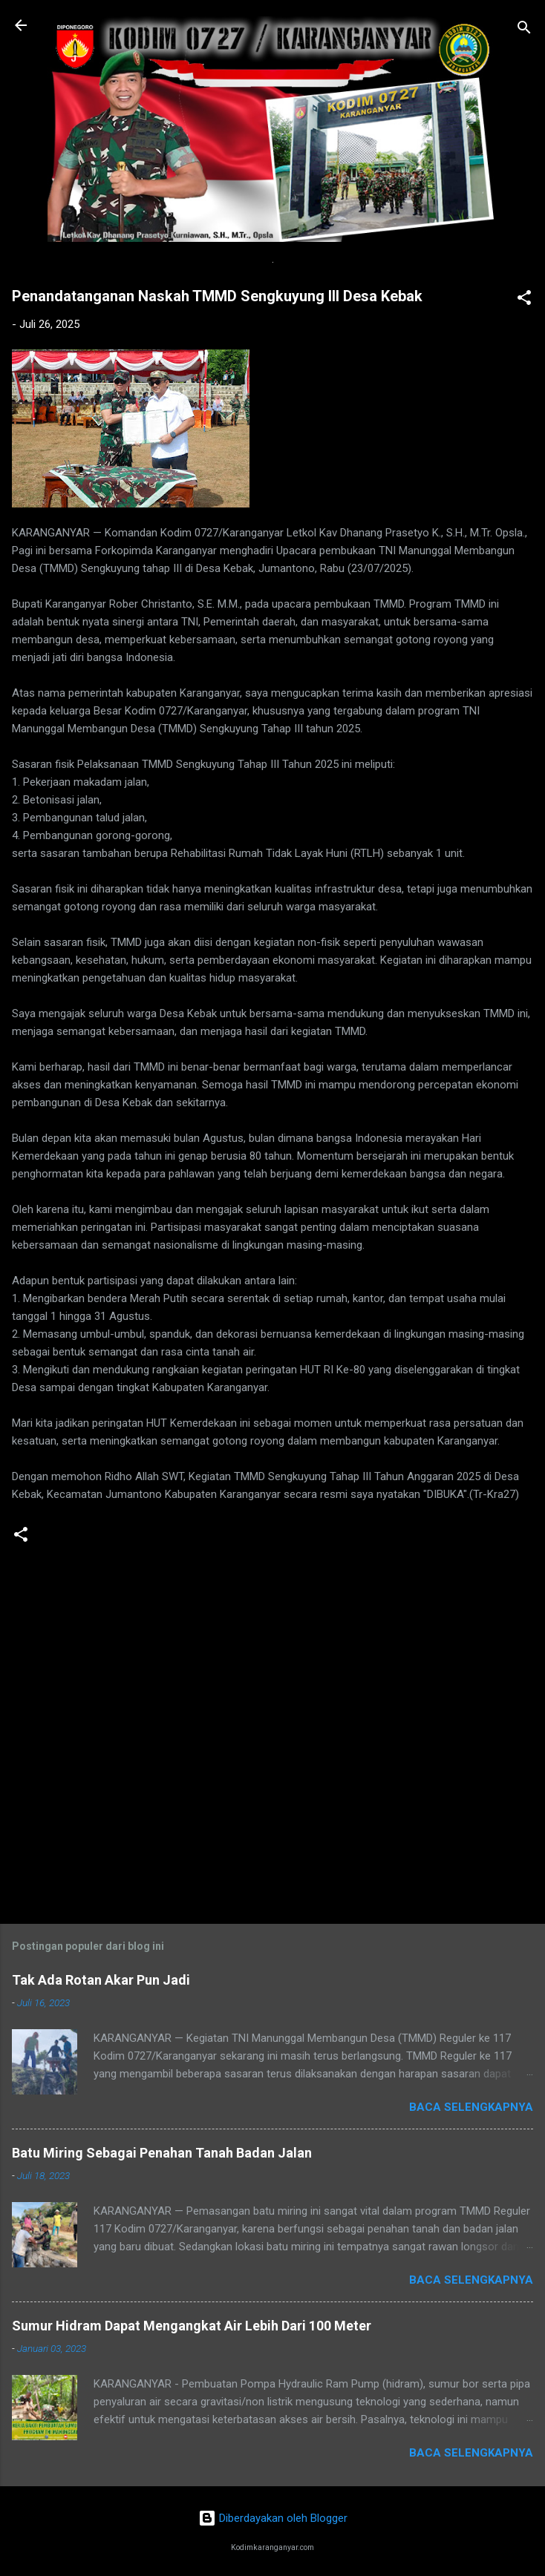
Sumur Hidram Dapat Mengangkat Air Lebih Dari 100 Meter (191, 2325)
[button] (524, 300)
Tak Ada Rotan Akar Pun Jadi (101, 1980)
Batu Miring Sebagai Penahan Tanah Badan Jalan (162, 2153)
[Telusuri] (524, 30)
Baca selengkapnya (471, 2107)
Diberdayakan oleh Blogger (272, 2518)
